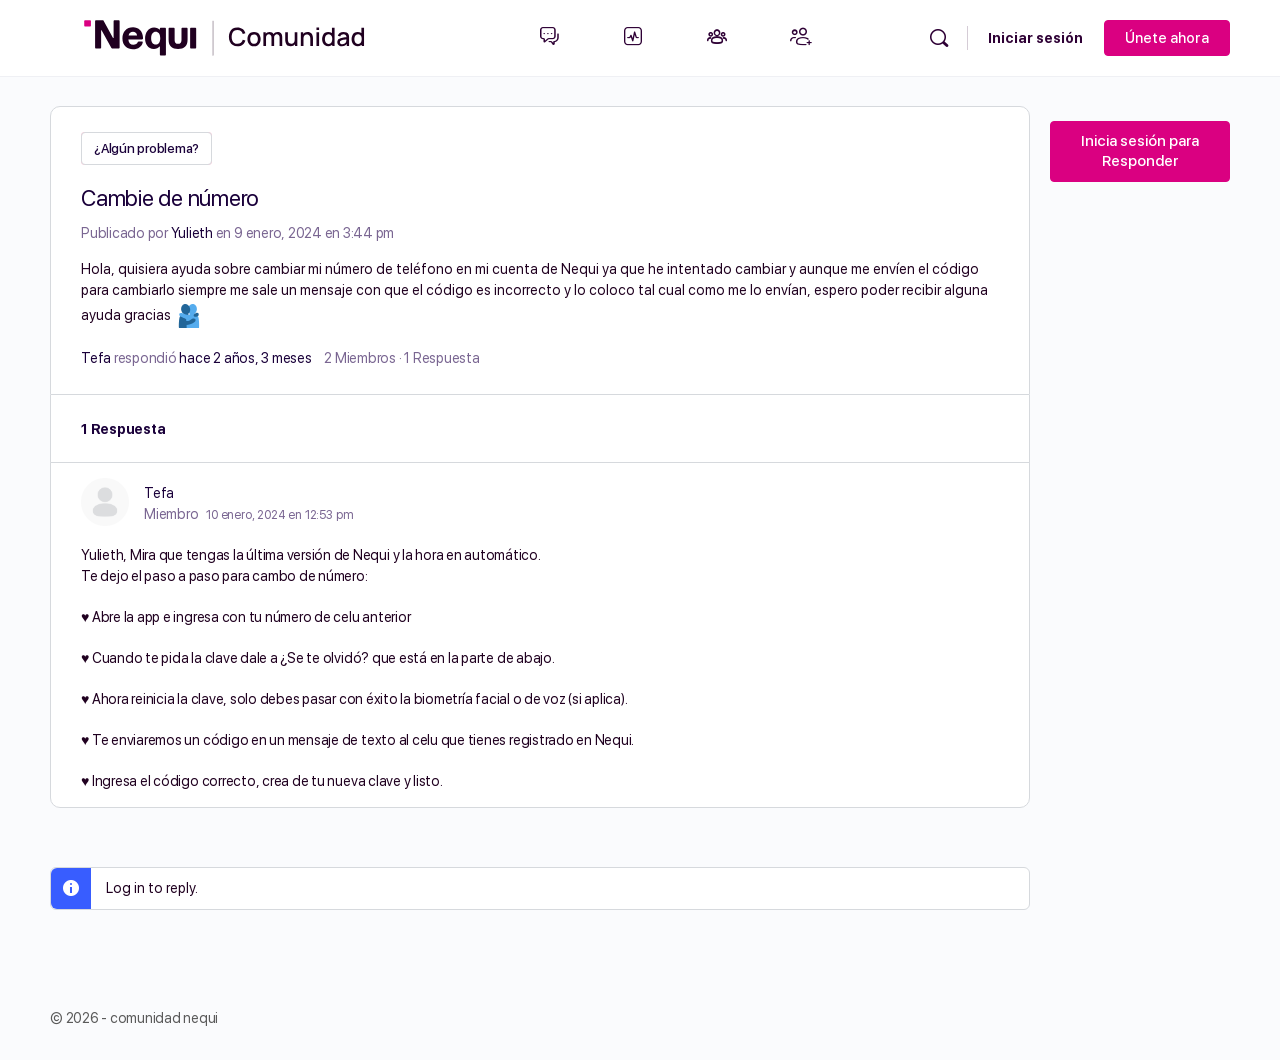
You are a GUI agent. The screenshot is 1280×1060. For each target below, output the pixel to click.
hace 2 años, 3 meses (245, 356)
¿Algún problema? (146, 148)
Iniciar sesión (1035, 38)
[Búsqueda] (939, 38)
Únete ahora (1167, 38)
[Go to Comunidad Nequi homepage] (225, 35)
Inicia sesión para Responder (1140, 151)
